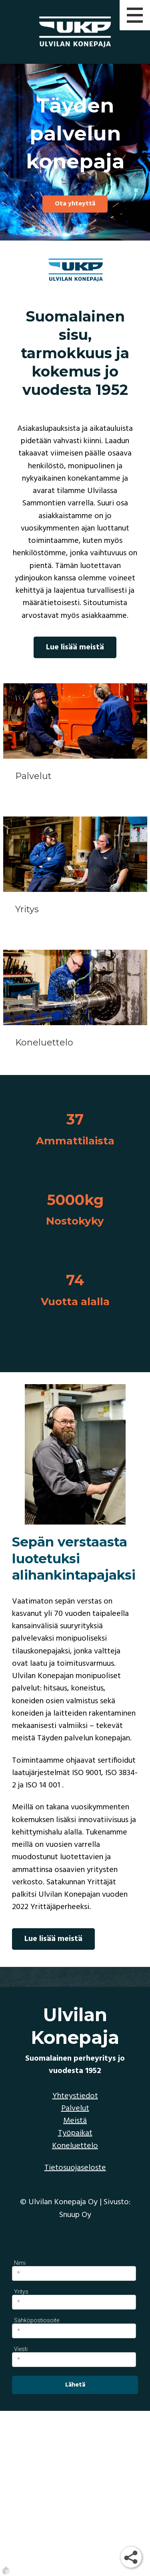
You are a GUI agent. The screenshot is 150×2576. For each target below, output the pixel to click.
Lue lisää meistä (75, 647)
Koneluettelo (75, 2146)
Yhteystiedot (75, 2096)
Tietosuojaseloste (75, 2168)
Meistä (75, 2120)
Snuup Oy (75, 2215)
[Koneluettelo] (75, 1008)
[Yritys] (75, 875)
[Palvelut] (75, 742)
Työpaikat (75, 2133)
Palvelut (75, 2108)
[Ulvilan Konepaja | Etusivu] (75, 32)
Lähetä (75, 2385)
